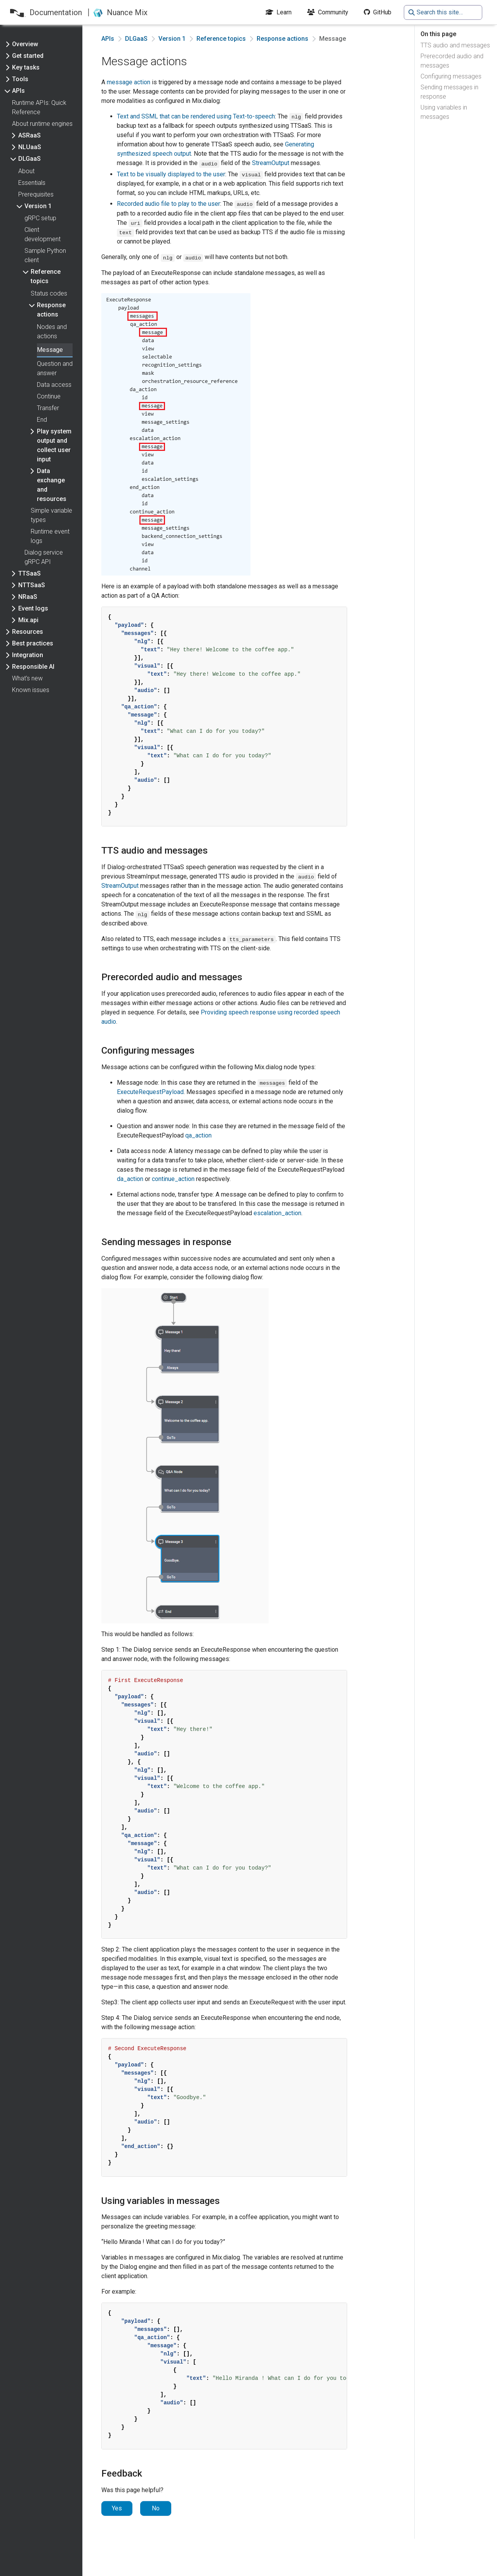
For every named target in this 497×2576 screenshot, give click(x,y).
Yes (117, 2508)
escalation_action (277, 1213)
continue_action (173, 1179)
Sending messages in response (449, 91)
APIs (107, 38)
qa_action (198, 1135)
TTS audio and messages (455, 45)
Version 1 (172, 38)
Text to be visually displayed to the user (171, 174)
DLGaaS (136, 38)
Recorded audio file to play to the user (168, 203)
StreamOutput (270, 163)
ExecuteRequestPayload (150, 1092)
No (156, 2508)
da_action (130, 1179)
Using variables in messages (444, 112)
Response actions (282, 38)
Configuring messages (451, 76)
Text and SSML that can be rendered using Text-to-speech (196, 116)
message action (128, 82)
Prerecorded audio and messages (452, 60)
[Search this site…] (443, 12)
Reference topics (221, 38)
